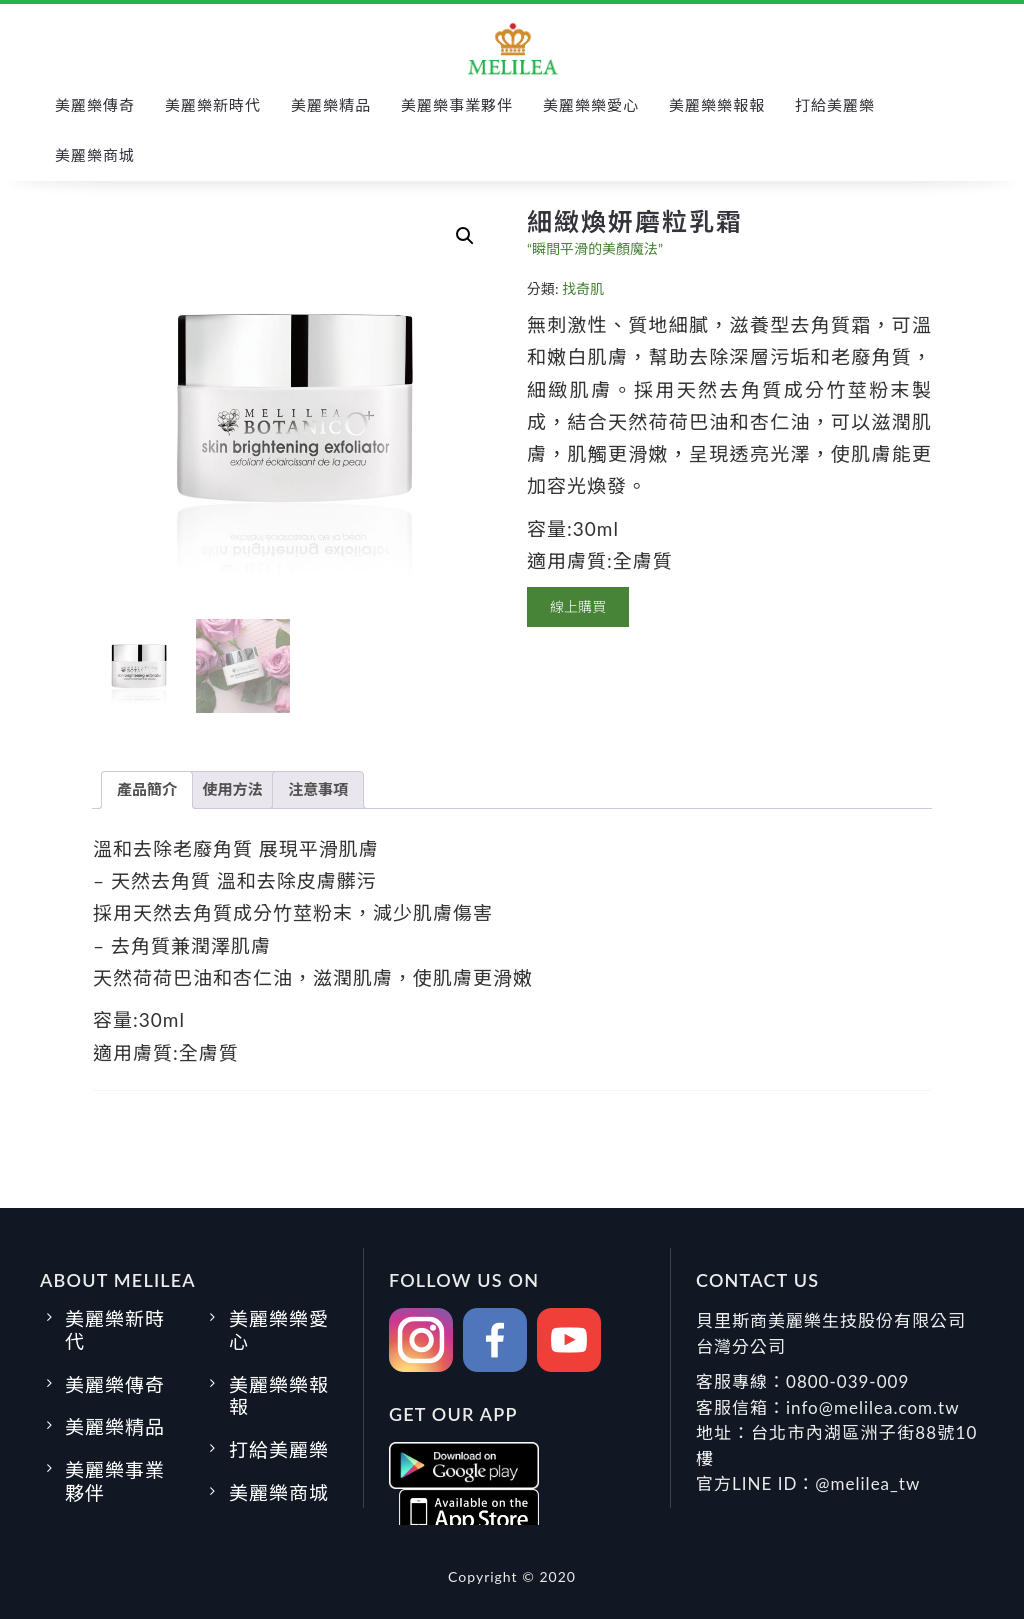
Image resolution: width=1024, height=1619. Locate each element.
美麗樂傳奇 (95, 105)
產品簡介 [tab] (147, 789)
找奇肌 (583, 288)
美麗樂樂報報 (717, 105)
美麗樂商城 (95, 155)
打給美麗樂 (835, 105)
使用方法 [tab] (233, 789)
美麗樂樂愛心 (591, 105)
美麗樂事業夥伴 (457, 105)
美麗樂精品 (331, 105)
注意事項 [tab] (318, 789)
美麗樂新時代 (213, 105)
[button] (465, 236)
